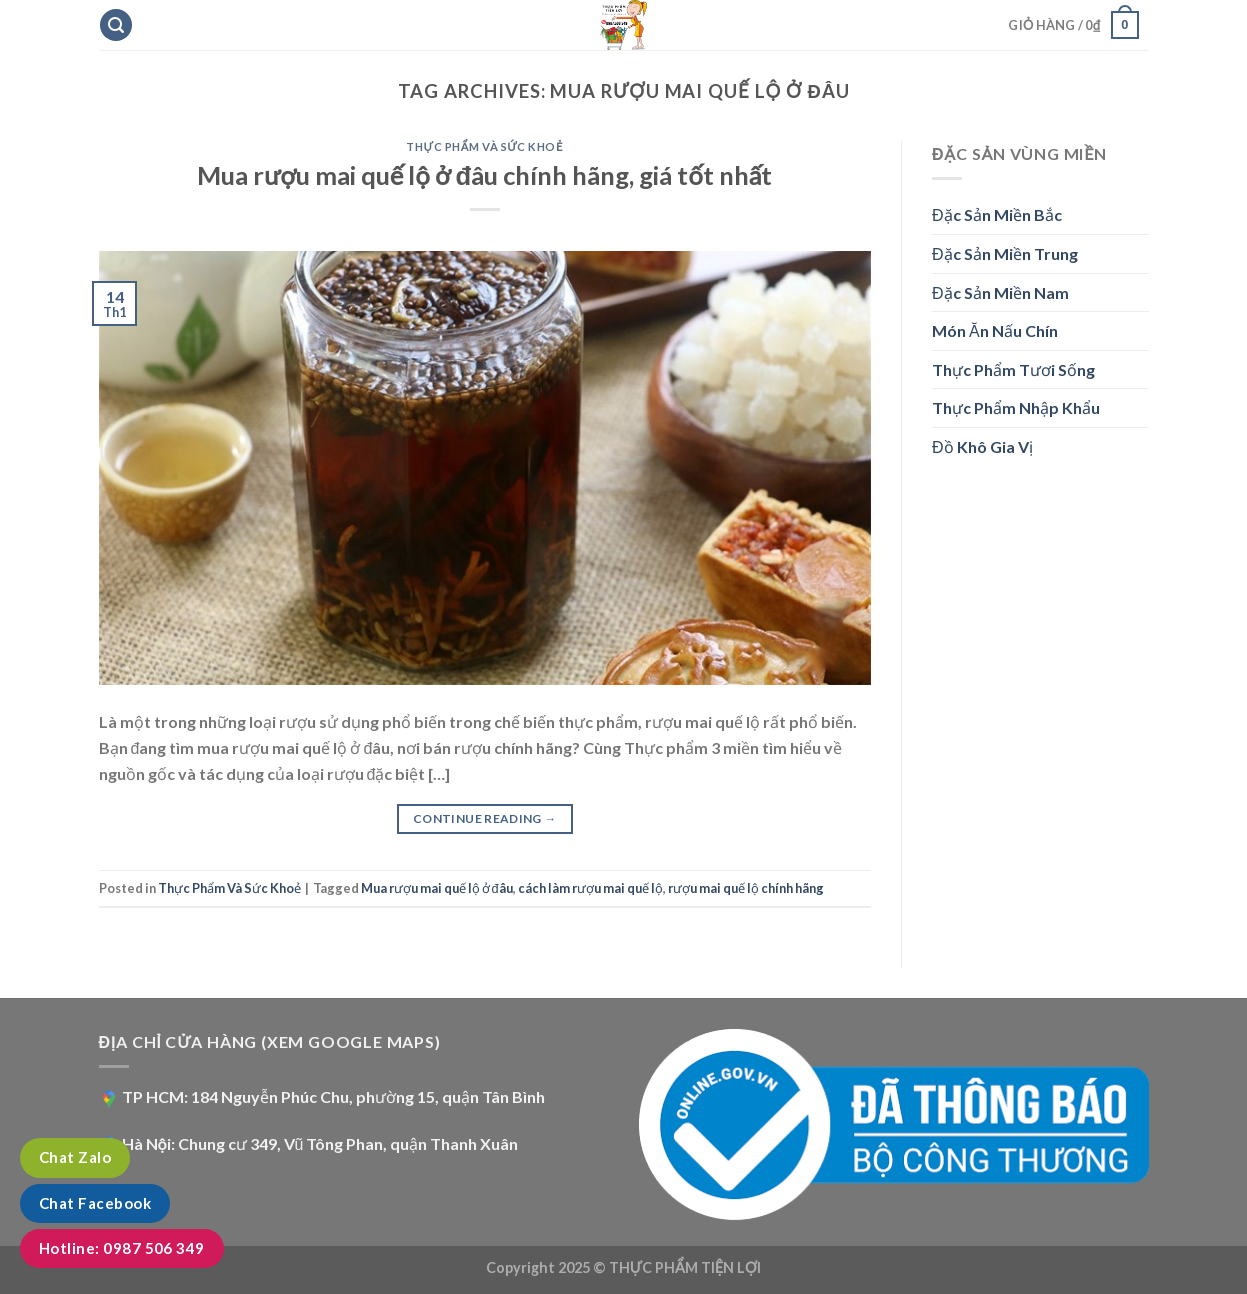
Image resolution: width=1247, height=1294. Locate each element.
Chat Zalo (75, 1157)
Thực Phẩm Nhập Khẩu (1016, 407)
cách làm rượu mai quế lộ (590, 888)
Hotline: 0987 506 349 (122, 1248)
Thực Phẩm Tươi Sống (1013, 369)
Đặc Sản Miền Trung (1005, 253)
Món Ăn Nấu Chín (995, 330)
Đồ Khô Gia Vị (982, 446)
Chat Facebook (95, 1203)
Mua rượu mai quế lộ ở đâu (437, 888)
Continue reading (485, 818)
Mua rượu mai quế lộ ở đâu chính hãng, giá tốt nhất (484, 175)
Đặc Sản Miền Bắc (997, 214)
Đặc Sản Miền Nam (1000, 292)
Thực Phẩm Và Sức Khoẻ (484, 146)
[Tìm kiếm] (116, 25)
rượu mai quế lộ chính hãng (746, 888)
